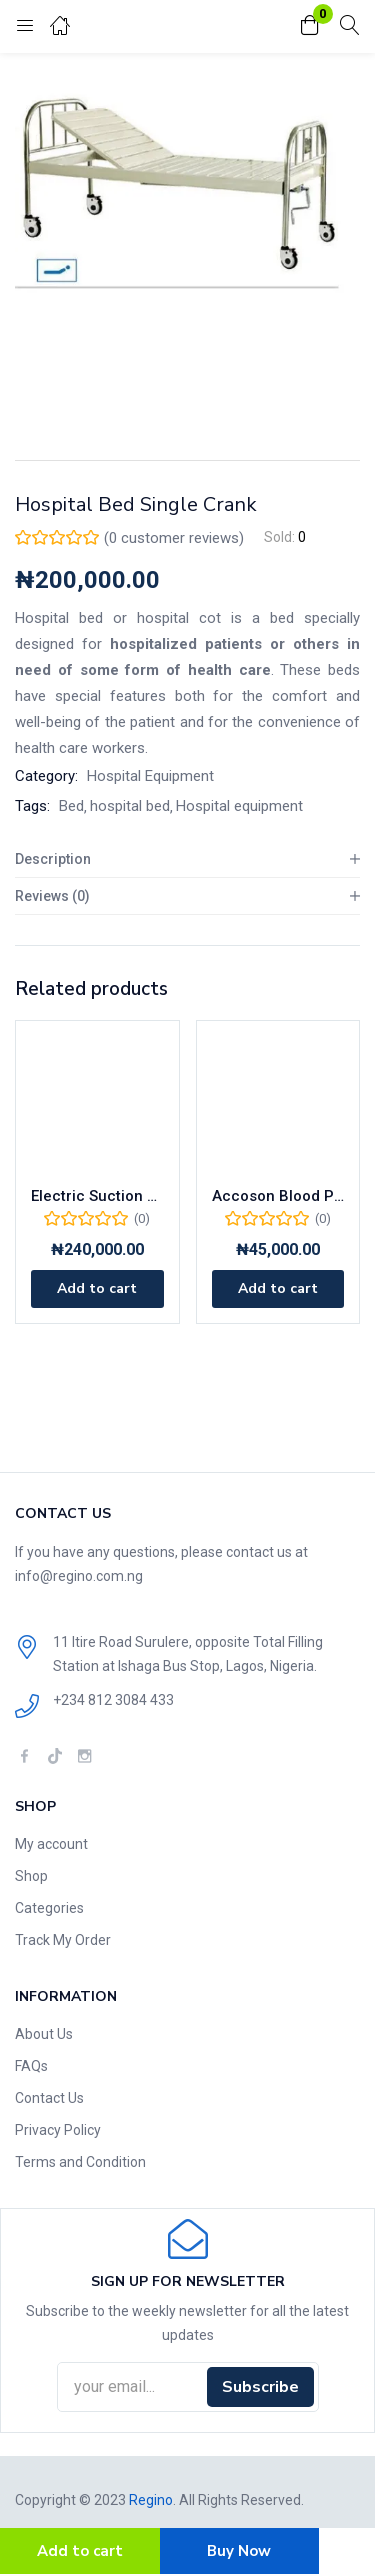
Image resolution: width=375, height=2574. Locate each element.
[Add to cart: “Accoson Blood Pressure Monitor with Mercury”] (278, 1289)
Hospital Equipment (150, 776)
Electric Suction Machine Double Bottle (97, 1196)
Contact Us (49, 2098)
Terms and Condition (80, 2162)
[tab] (187, 859)
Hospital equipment (239, 806)
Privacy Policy (58, 2130)
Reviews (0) (52, 896)
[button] (310, 26)
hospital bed (130, 806)
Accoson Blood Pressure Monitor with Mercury (278, 1196)
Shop (31, 1876)
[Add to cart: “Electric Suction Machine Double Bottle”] (97, 1289)
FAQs (31, 2066)
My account (51, 1844)
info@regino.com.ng (79, 1576)
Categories (49, 1908)
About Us (44, 2034)
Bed (71, 806)
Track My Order (63, 1940)
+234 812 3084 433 (113, 1700)
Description (53, 859)
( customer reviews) (174, 538)
